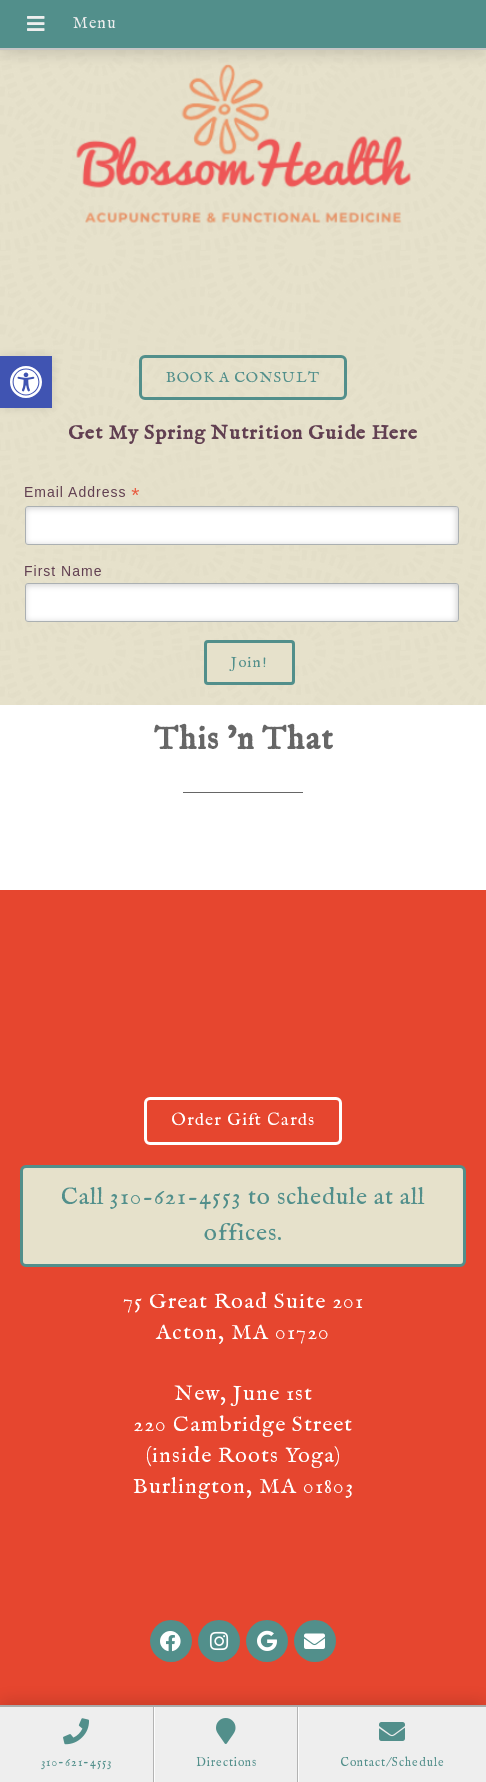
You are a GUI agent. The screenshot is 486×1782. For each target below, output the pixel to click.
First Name (63, 571)
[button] (26, 382)
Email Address (82, 492)
